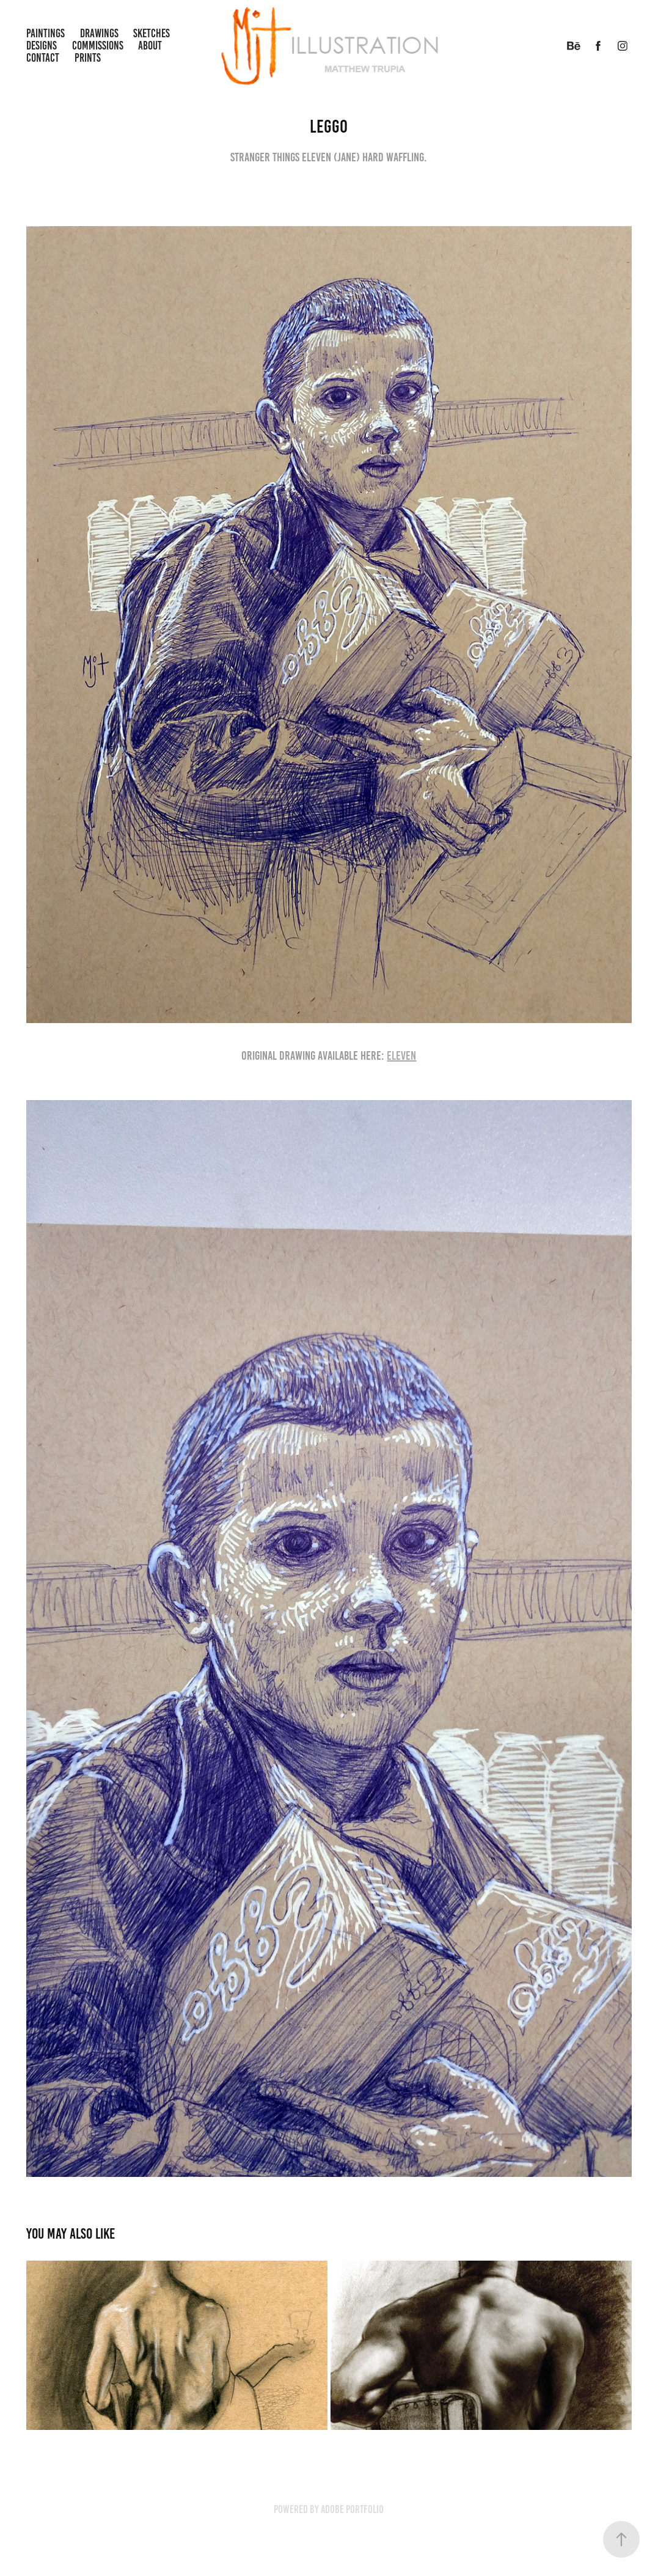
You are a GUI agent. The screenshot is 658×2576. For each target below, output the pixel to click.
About (150, 45)
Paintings (45, 33)
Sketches (151, 33)
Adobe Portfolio (352, 2509)
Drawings (99, 33)
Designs (41, 45)
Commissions (97, 45)
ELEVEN (401, 1055)
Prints (88, 57)
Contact (42, 57)
